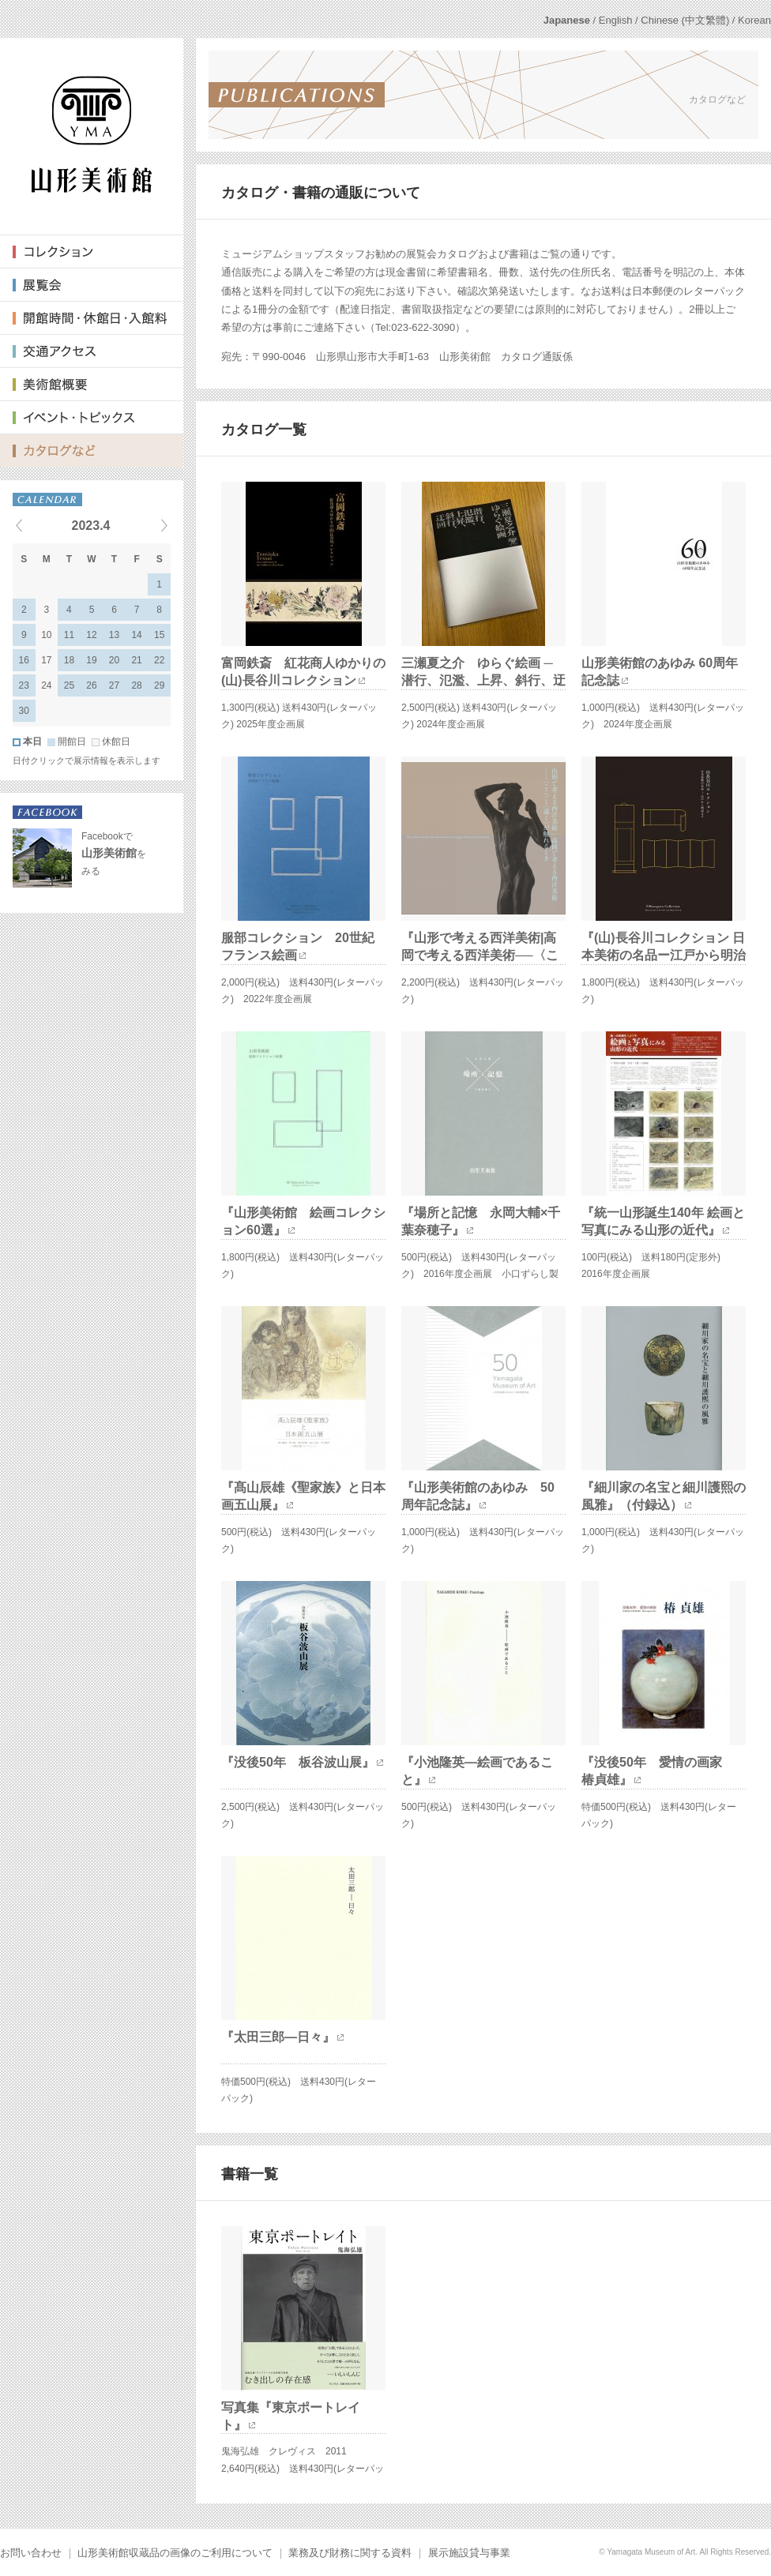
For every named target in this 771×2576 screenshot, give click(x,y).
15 (159, 634)
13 (114, 634)
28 (136, 685)
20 (114, 660)
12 (91, 634)
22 (159, 660)
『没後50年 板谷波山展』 (297, 1762)
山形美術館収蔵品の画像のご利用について (175, 2553)
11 (69, 634)
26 (91, 685)
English (616, 20)
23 (24, 685)
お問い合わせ (31, 2553)
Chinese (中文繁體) (685, 20)
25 (69, 685)
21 (136, 660)
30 (24, 710)
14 (136, 634)
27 (114, 685)
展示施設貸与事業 (469, 2553)
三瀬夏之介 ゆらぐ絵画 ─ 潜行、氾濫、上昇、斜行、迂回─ (483, 680)
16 (24, 660)
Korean (754, 20)
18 (69, 660)
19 (91, 660)
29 (159, 685)
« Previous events (39, 525)
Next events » (144, 525)
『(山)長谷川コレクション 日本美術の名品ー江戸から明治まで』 (663, 955)
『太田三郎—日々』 (278, 2037)
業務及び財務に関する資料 (350, 2553)
